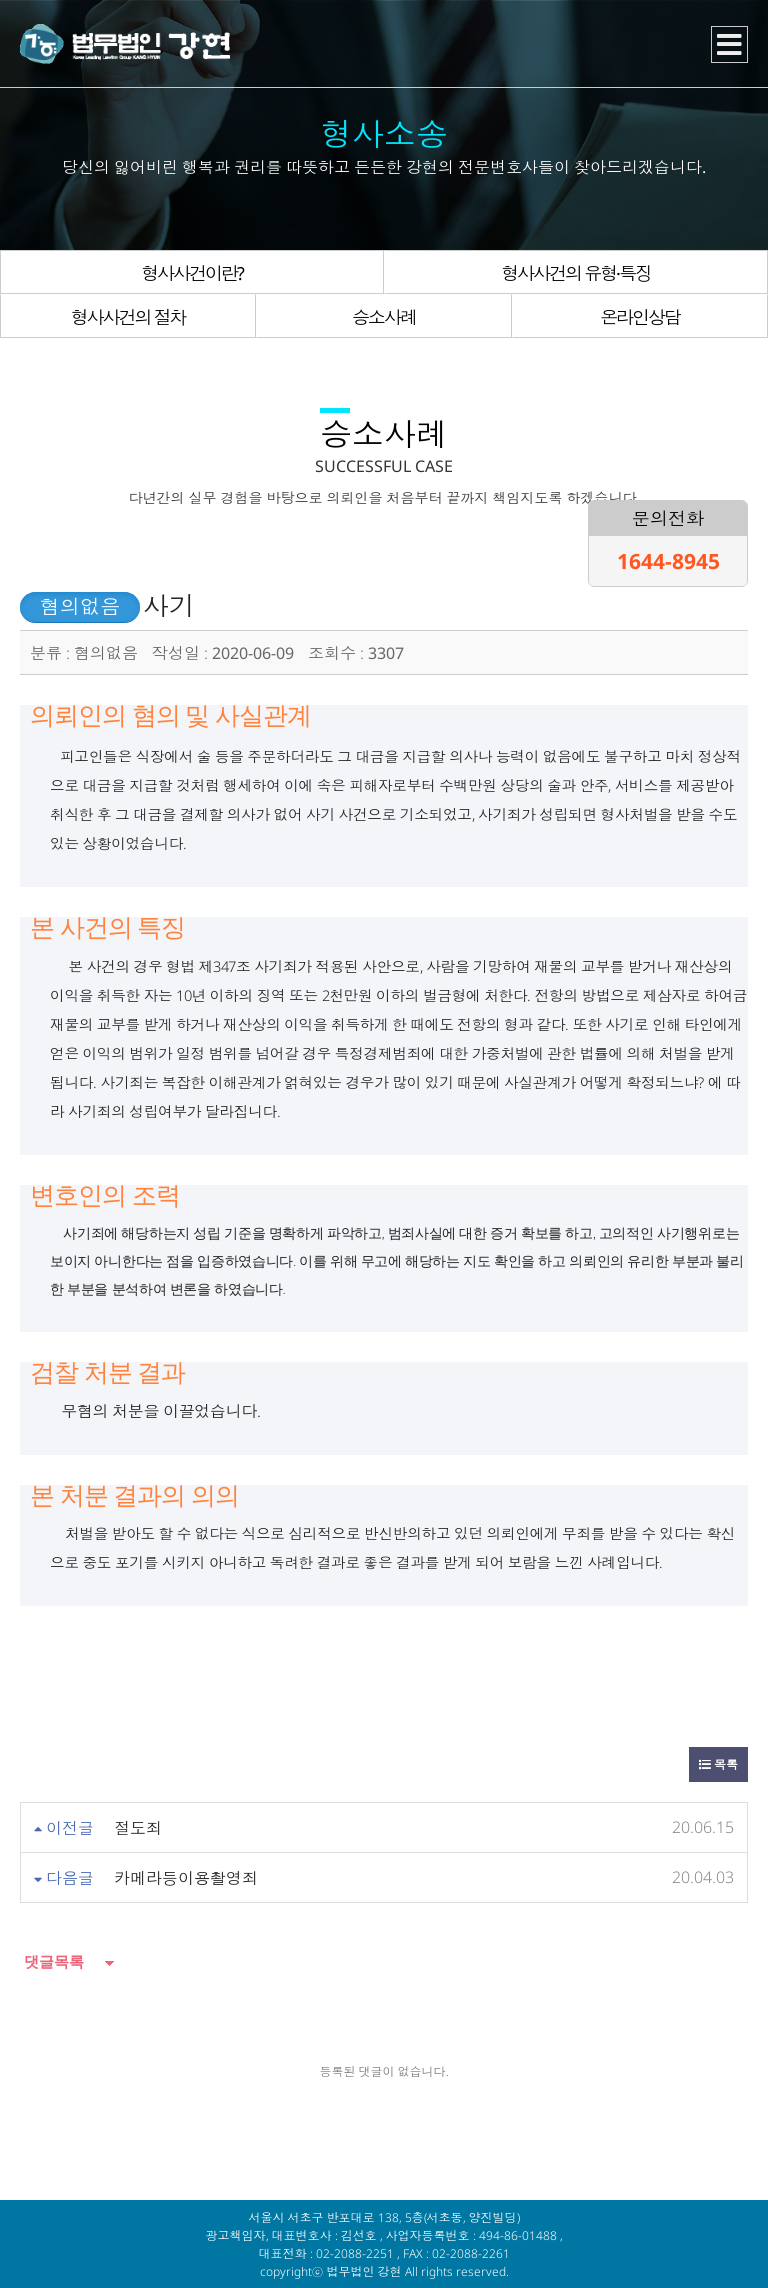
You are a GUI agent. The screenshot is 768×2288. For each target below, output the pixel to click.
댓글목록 (52, 1961)
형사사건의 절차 (127, 317)
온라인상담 (640, 317)
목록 (718, 1764)
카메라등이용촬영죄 (186, 1878)
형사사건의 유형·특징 (576, 273)
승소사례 (384, 317)
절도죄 (138, 1828)
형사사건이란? (192, 273)
